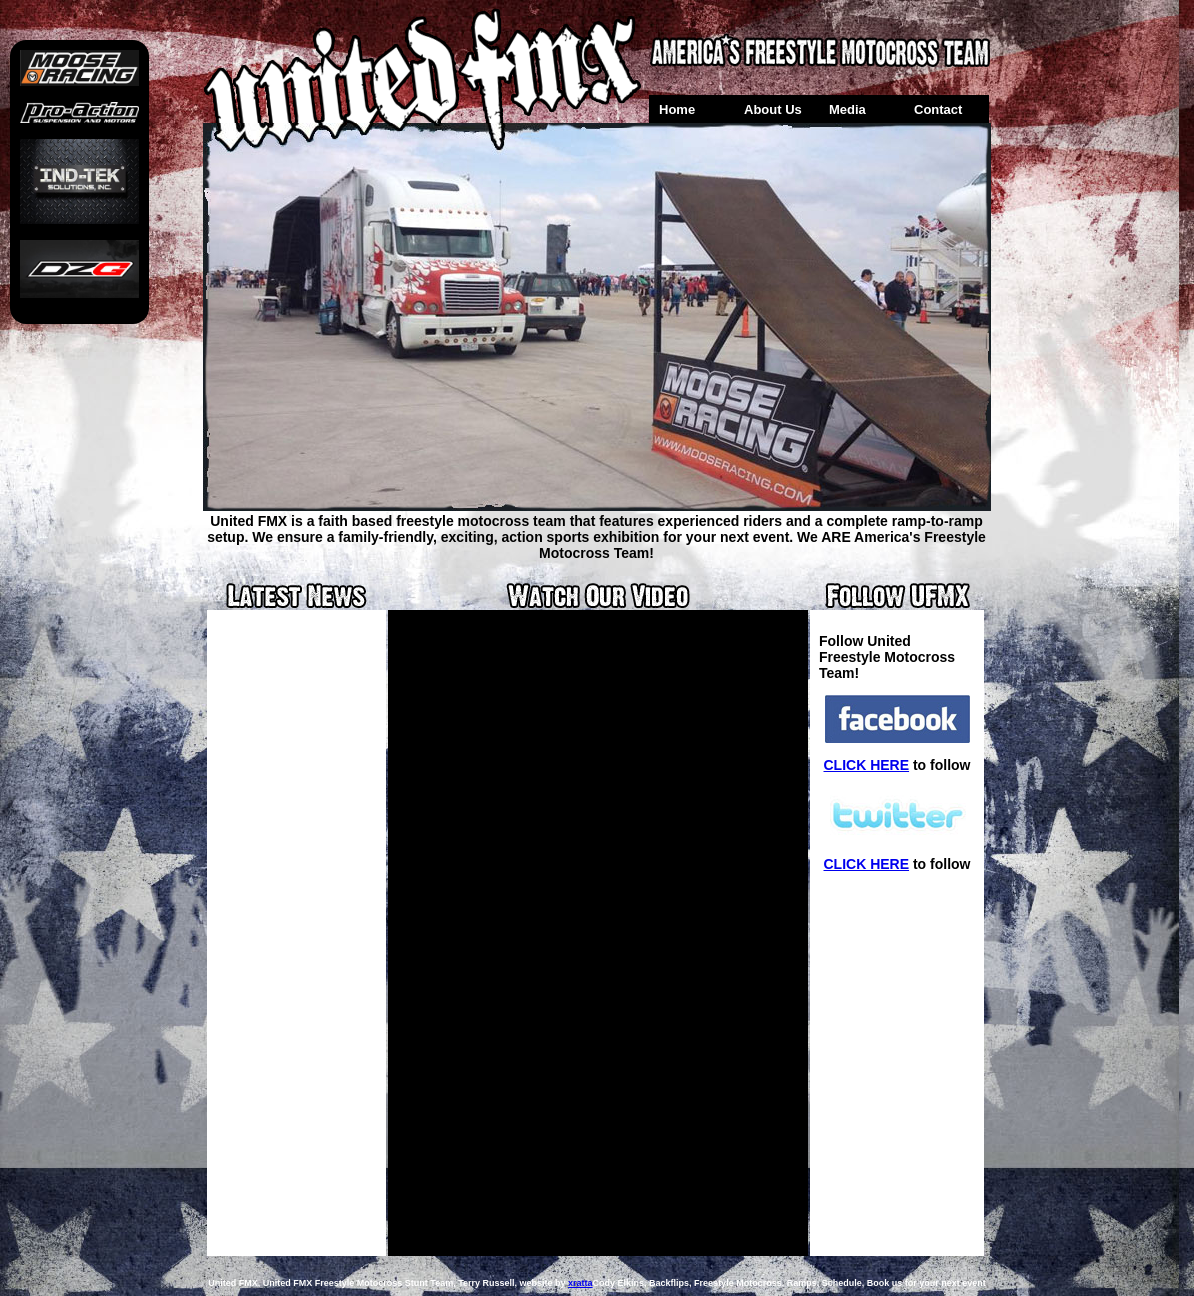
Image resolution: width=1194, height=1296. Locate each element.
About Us (773, 109)
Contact (938, 109)
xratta (580, 1283)
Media (847, 109)
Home (677, 109)
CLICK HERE (867, 765)
